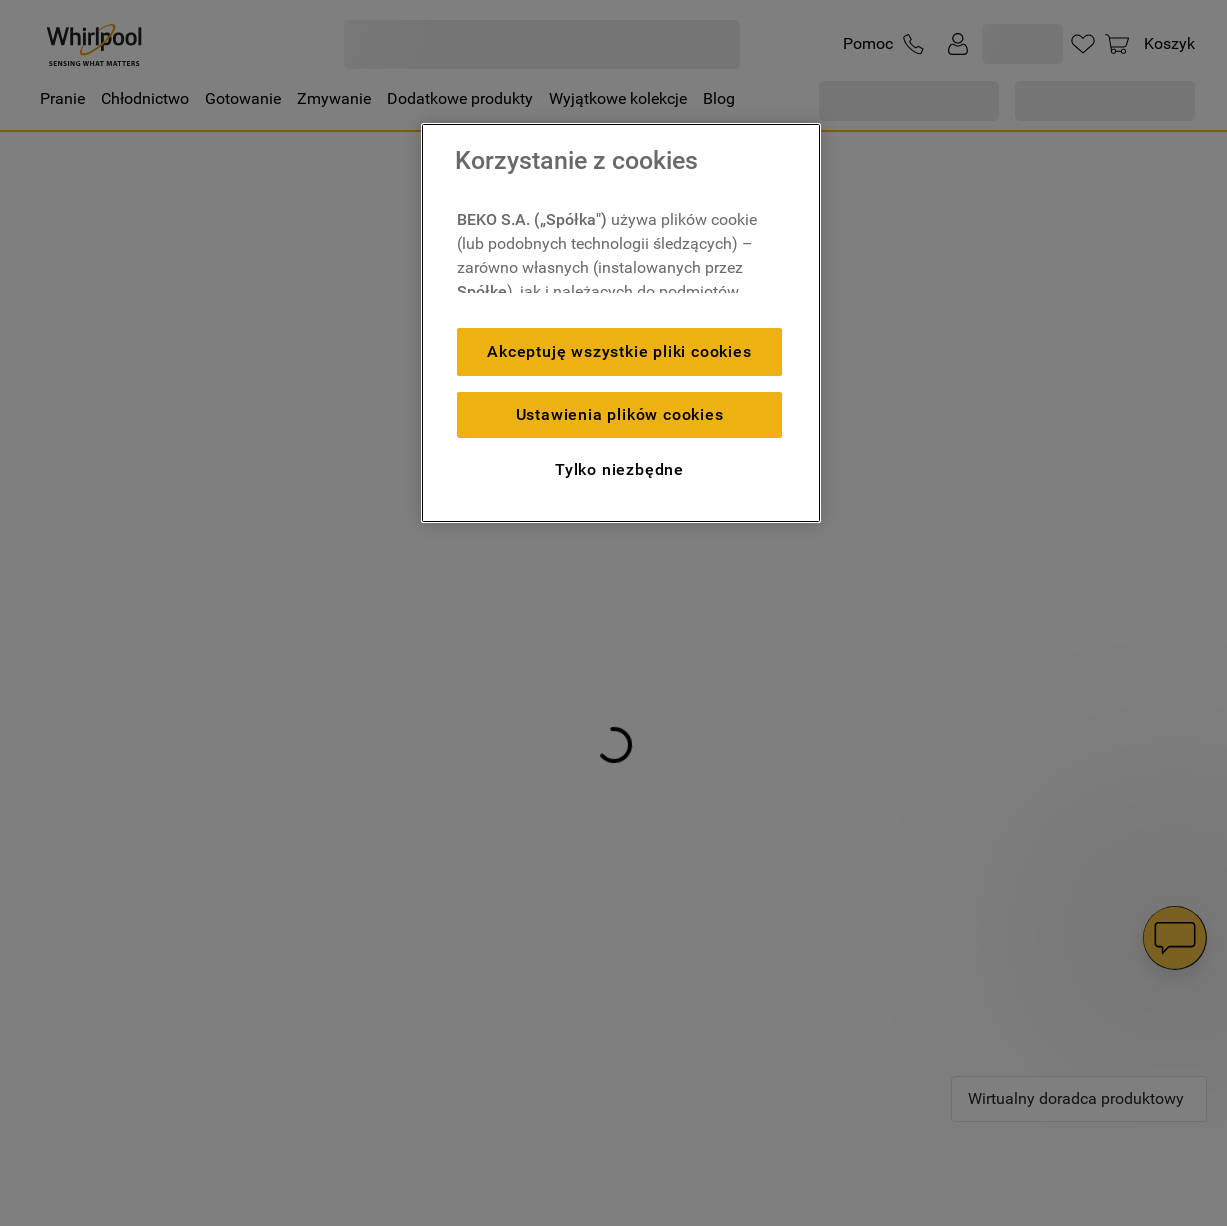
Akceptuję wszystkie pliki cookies (619, 351)
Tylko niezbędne (619, 469)
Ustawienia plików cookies (620, 414)
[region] (621, 323)
